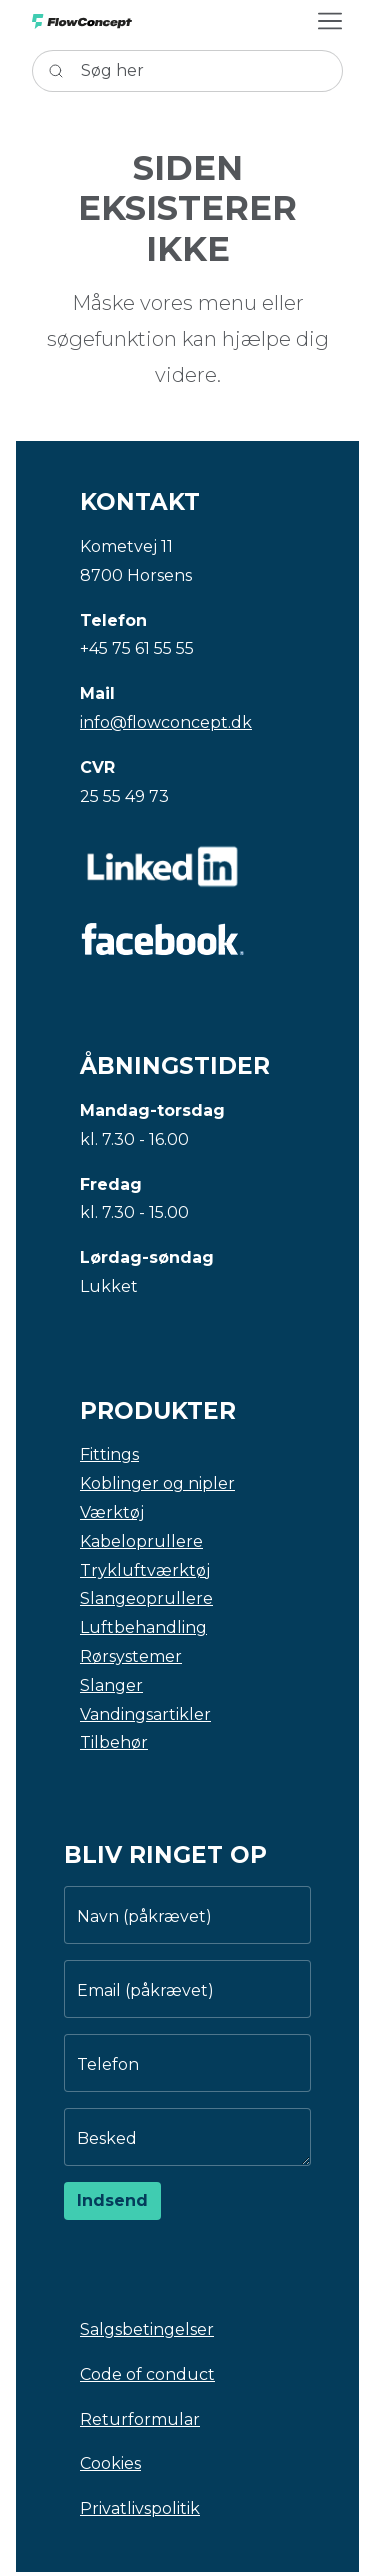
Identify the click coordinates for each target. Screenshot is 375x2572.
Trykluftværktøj (145, 1570)
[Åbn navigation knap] (330, 21)
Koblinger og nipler (157, 1483)
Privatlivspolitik (140, 2508)
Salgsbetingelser (147, 2329)
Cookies (110, 2463)
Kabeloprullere (141, 1541)
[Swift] (82, 21)
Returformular (140, 2419)
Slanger (111, 1685)
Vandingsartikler (145, 1714)
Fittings (109, 1454)
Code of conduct (147, 2374)
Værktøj (112, 1512)
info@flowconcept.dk (166, 722)
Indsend (112, 2200)
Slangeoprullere (146, 1598)
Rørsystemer (131, 1656)
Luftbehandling (143, 1627)
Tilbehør (114, 1742)
